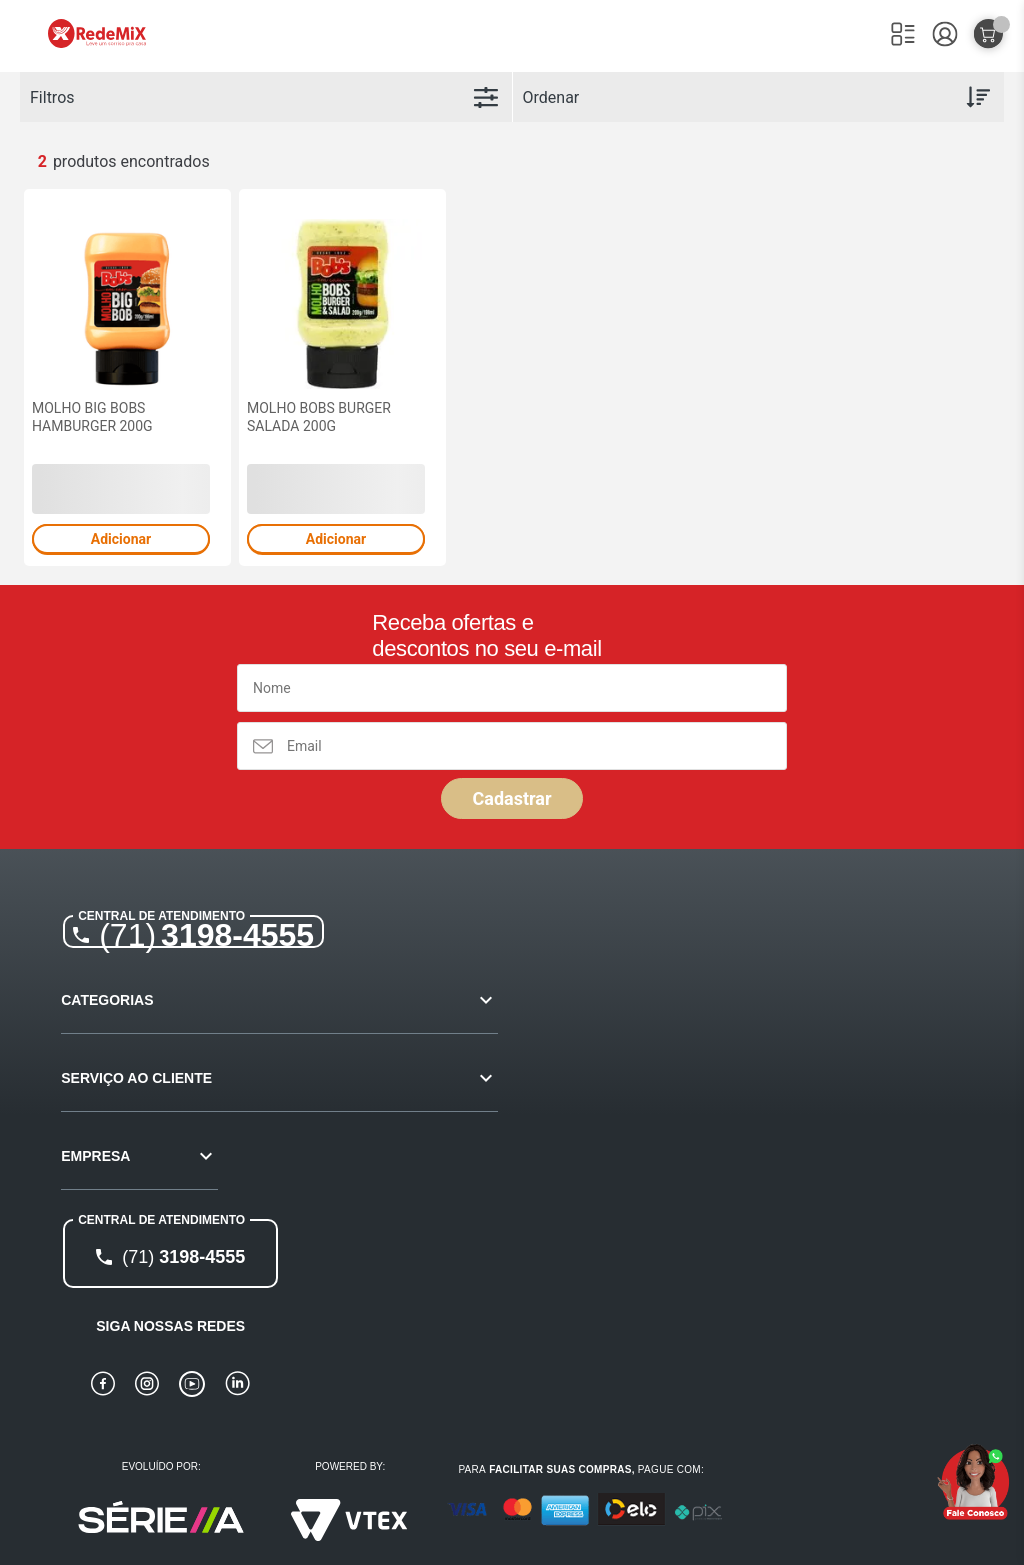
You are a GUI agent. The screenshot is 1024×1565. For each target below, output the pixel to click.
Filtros (52, 97)
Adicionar (121, 539)
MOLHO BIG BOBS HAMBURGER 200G (92, 417)
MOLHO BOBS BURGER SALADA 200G (319, 417)
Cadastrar (511, 798)
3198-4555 (206, 935)
